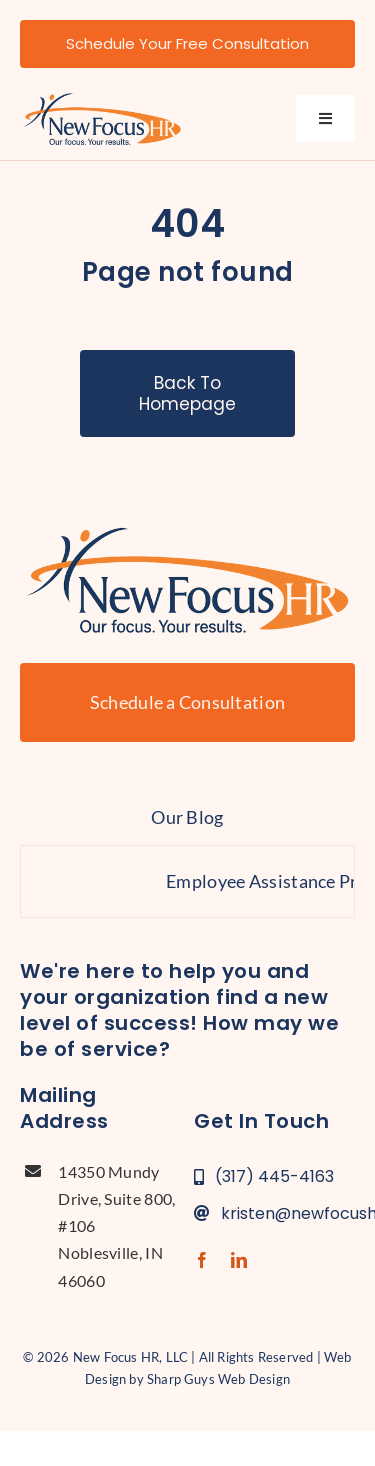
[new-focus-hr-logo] (102, 98)
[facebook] (202, 1260)
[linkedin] (239, 1260)
